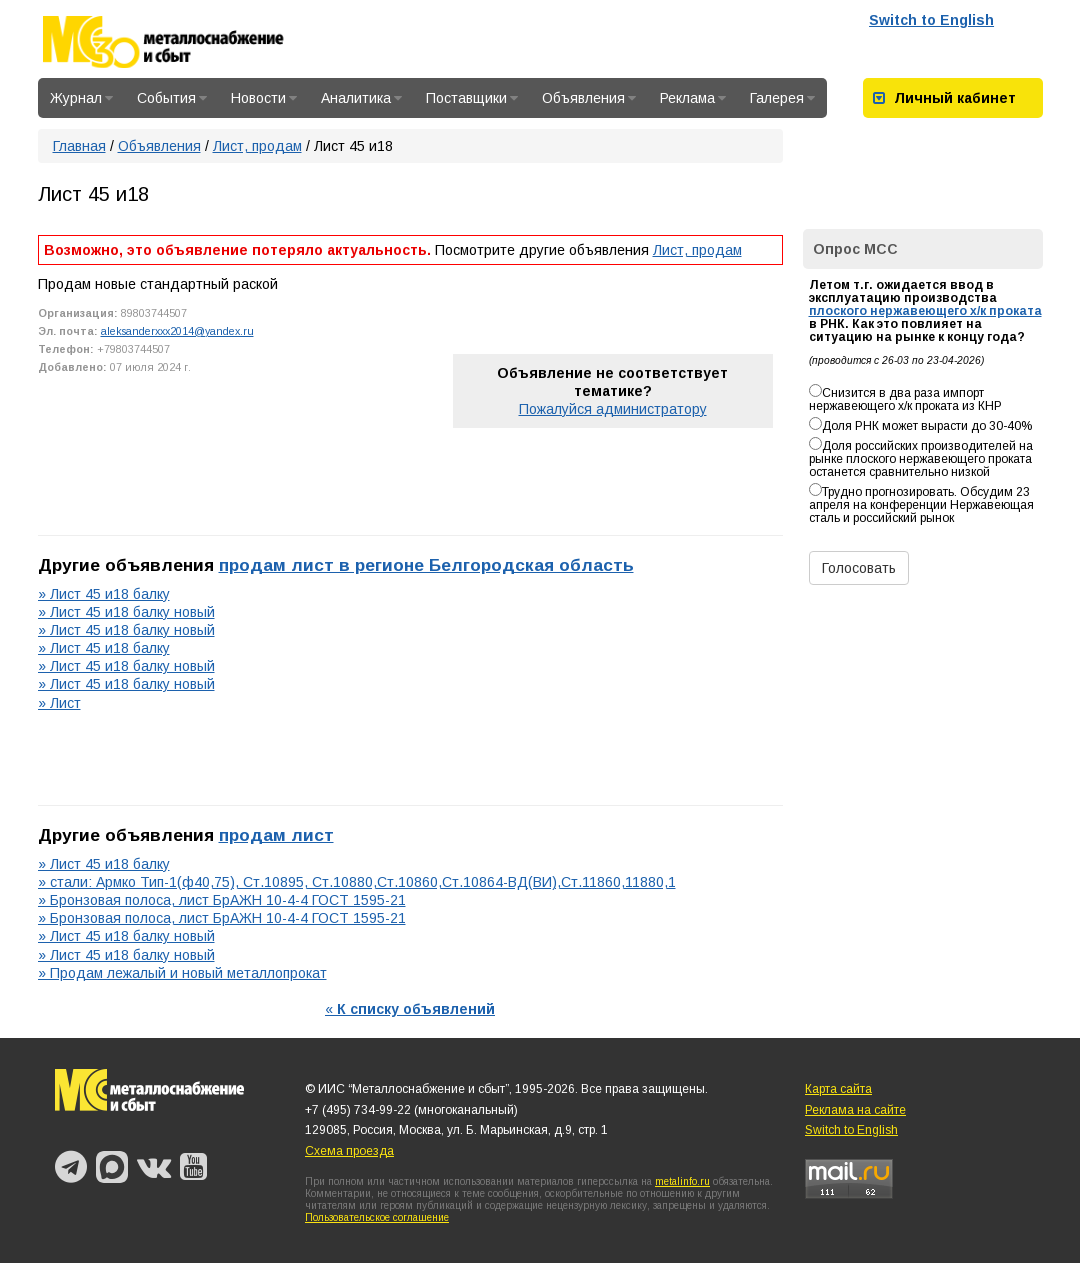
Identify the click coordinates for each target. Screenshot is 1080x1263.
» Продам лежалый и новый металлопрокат (182, 973)
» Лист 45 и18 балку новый (126, 612)
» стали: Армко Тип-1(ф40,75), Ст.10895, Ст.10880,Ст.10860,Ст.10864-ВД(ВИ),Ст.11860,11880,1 (357, 882)
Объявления (589, 98)
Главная (79, 146)
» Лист (59, 703)
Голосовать (859, 568)
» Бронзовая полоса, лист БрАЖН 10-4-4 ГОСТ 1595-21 (222, 900)
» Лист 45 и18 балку (104, 594)
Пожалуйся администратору (613, 409)
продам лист (276, 835)
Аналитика (361, 98)
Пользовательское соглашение (377, 1217)
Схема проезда (349, 1151)
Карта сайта (838, 1089)
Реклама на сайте (855, 1110)
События (172, 98)
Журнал (81, 98)
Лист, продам (257, 146)
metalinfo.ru (682, 1181)
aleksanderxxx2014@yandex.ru (177, 331)
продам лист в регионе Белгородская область (426, 565)
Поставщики (472, 98)
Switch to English (931, 20)
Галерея (782, 98)
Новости (264, 98)
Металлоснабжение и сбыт (190, 42)
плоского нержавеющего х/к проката (925, 311)
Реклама (693, 98)
